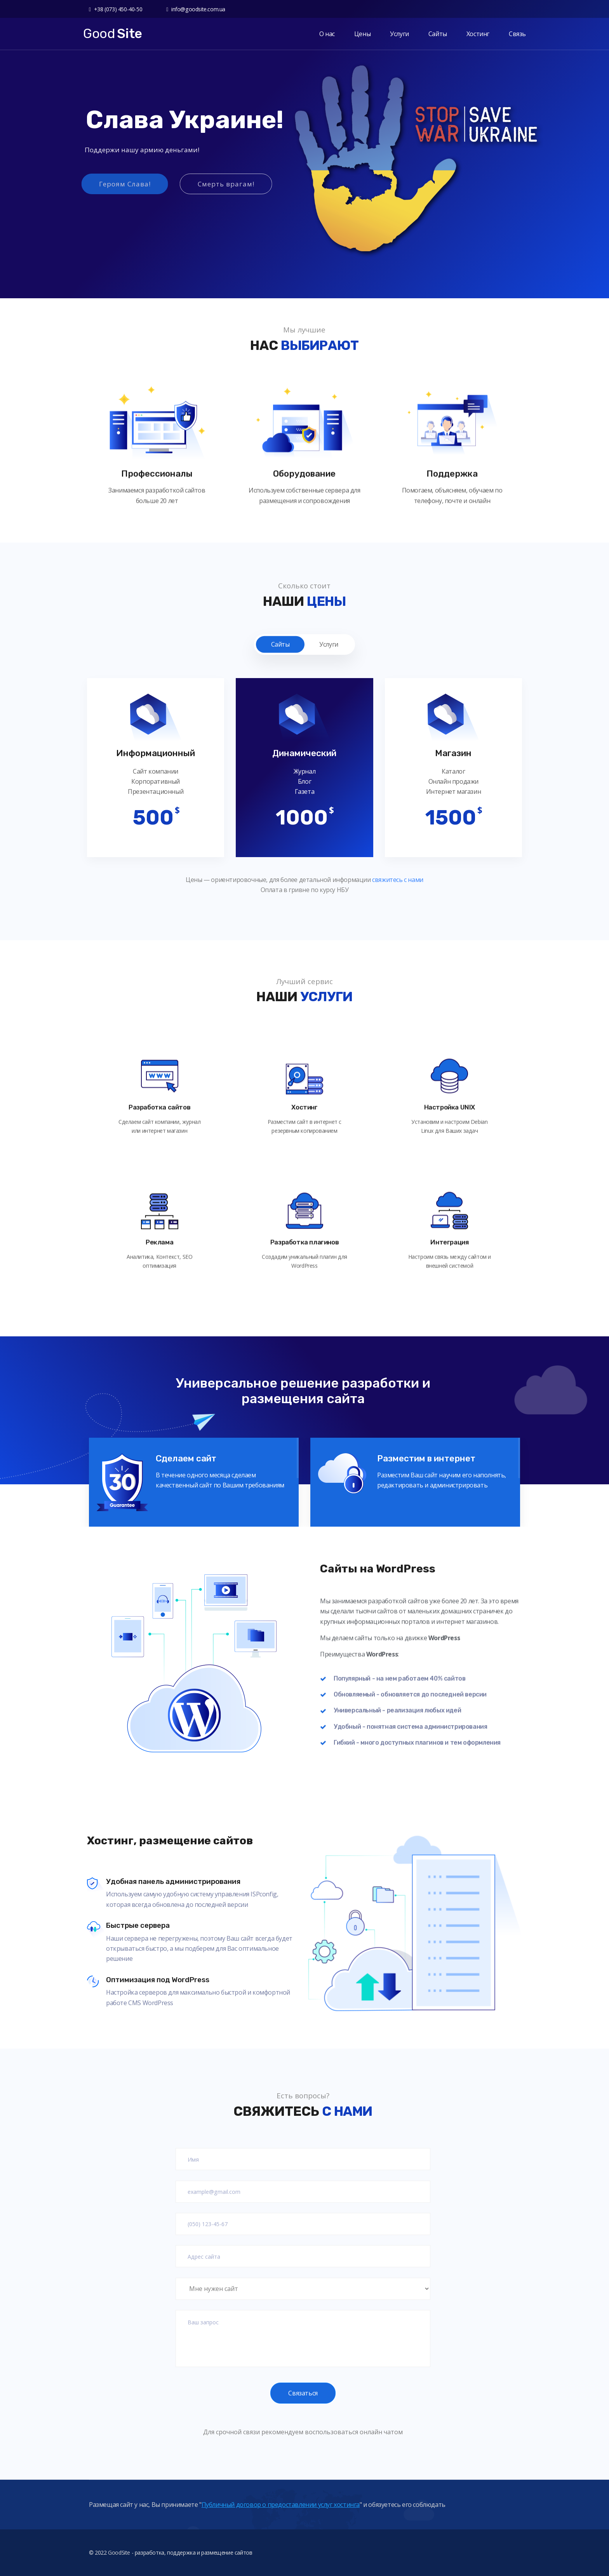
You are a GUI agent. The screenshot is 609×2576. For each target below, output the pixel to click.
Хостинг (477, 34)
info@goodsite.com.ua (195, 9)
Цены (362, 34)
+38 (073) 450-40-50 (115, 9)
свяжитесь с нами (397, 879)
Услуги (399, 34)
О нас (327, 34)
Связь (517, 34)
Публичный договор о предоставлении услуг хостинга (281, 2514)
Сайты (437, 34)
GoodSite (119, 2567)
